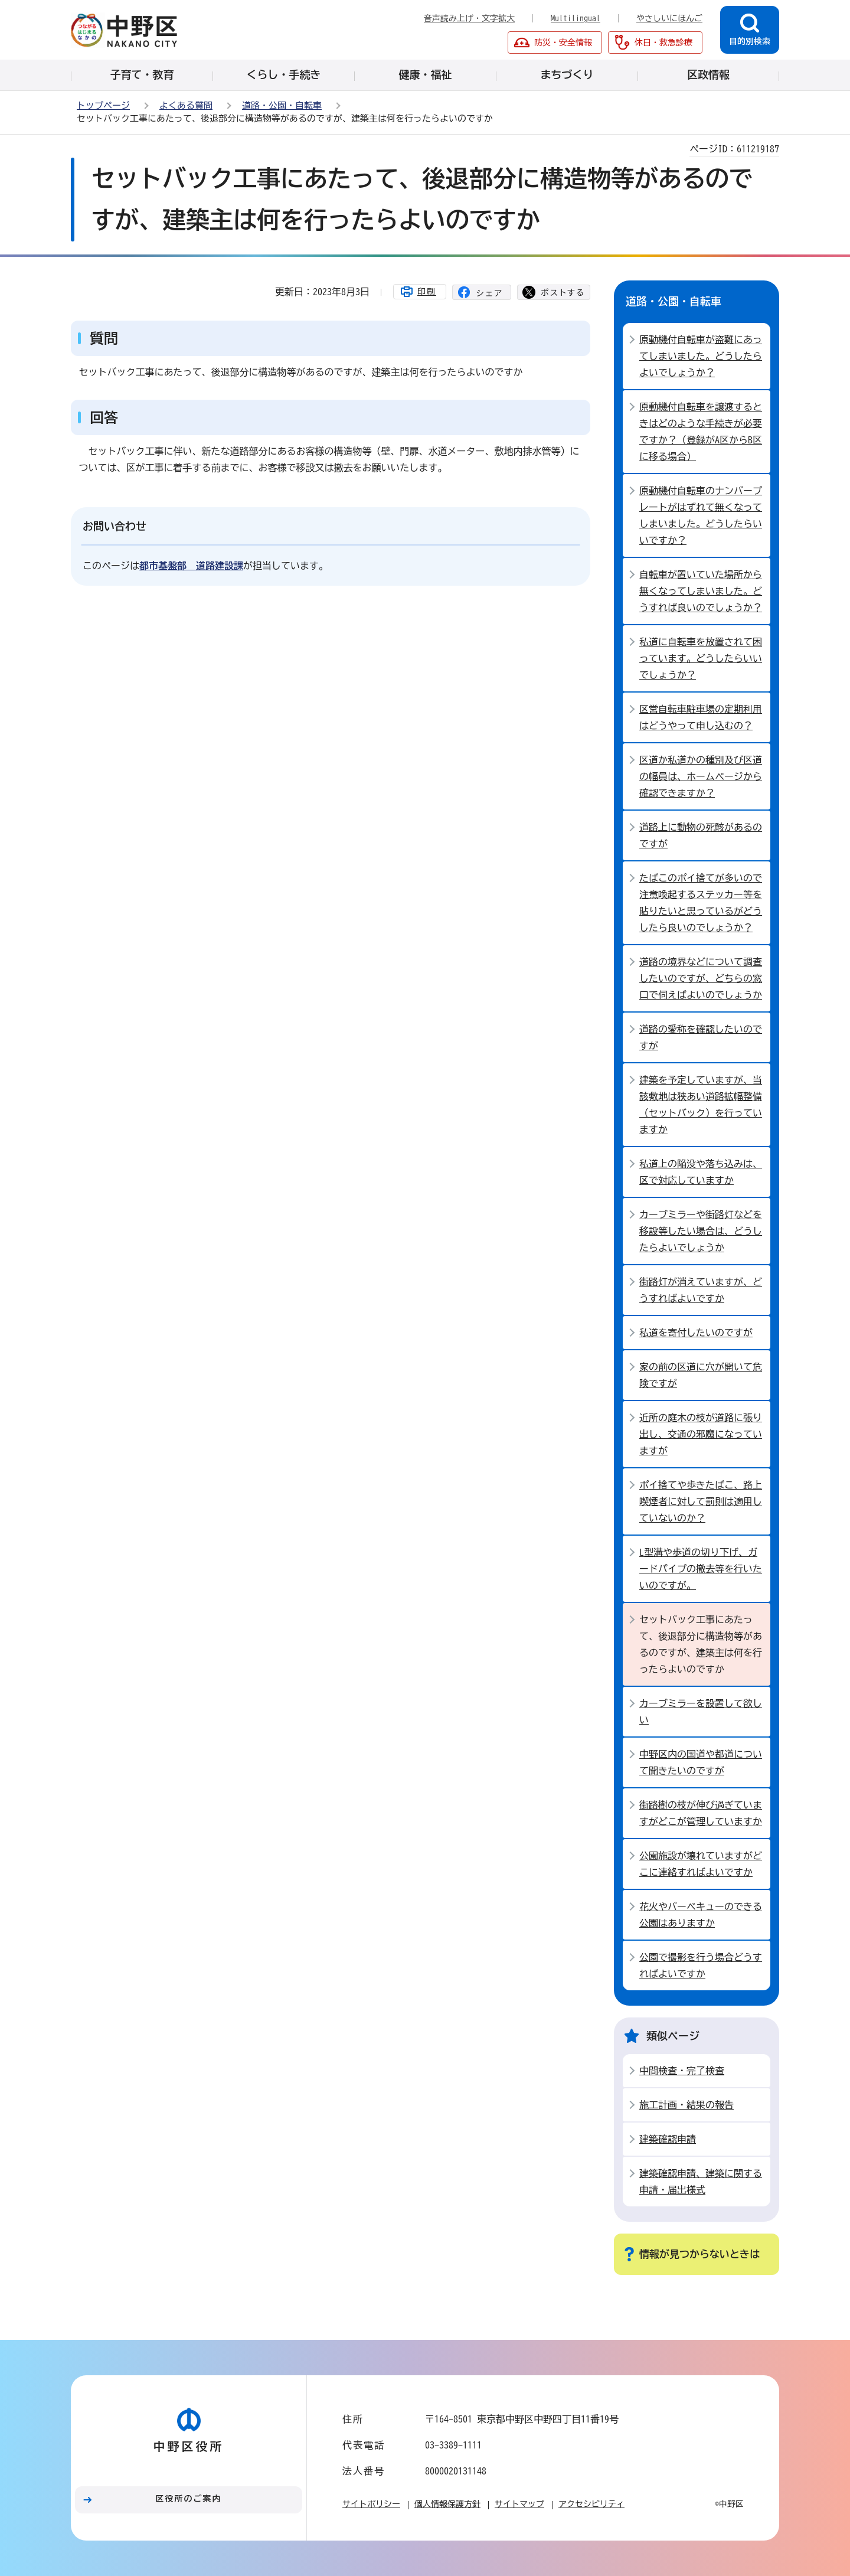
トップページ (103, 105)
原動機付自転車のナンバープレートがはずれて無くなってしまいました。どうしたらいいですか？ (700, 515)
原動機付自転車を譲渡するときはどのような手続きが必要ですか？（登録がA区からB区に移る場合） (700, 431)
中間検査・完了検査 (681, 2070)
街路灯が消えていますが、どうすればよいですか (700, 1290)
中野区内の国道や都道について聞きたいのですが (700, 1762)
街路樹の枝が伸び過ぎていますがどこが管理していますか (700, 1813)
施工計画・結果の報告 (686, 2105)
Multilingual (575, 18)
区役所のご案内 (189, 2499)
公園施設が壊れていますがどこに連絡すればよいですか (700, 1864)
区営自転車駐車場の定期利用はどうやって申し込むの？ (700, 717)
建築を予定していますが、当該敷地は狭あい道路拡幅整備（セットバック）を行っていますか (700, 1104)
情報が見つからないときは (699, 2254)
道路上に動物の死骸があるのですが (700, 835)
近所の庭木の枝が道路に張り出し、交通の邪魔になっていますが (700, 1434)
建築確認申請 (667, 2139)
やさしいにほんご (669, 18)
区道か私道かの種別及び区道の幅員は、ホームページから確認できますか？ (700, 776)
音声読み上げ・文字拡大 (469, 18)
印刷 (426, 292)
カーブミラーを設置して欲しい (700, 1712)
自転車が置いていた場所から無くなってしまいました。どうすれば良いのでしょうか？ (700, 591)
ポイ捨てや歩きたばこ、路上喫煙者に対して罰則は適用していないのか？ (700, 1501)
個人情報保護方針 (447, 2504)
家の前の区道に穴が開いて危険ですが (700, 1375)
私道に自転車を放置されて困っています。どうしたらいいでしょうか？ (700, 658)
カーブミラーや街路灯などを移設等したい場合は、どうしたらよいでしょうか (700, 1231)
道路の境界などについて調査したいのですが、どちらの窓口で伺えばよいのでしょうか (700, 978)
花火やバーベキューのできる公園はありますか (700, 1915)
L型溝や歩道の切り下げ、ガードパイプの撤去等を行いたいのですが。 (700, 1568)
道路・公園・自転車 (282, 105)
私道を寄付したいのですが (696, 1332)
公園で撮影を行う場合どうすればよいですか (700, 1965)
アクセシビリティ (591, 2504)
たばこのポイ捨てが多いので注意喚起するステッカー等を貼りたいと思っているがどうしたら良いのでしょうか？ (700, 902)
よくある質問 (185, 105)
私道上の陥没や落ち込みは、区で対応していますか (700, 1172)
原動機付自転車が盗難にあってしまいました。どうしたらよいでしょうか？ (700, 356)
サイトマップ (519, 2504)
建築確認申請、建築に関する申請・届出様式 (700, 2182)
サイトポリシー (371, 2504)
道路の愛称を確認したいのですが (700, 1037)
